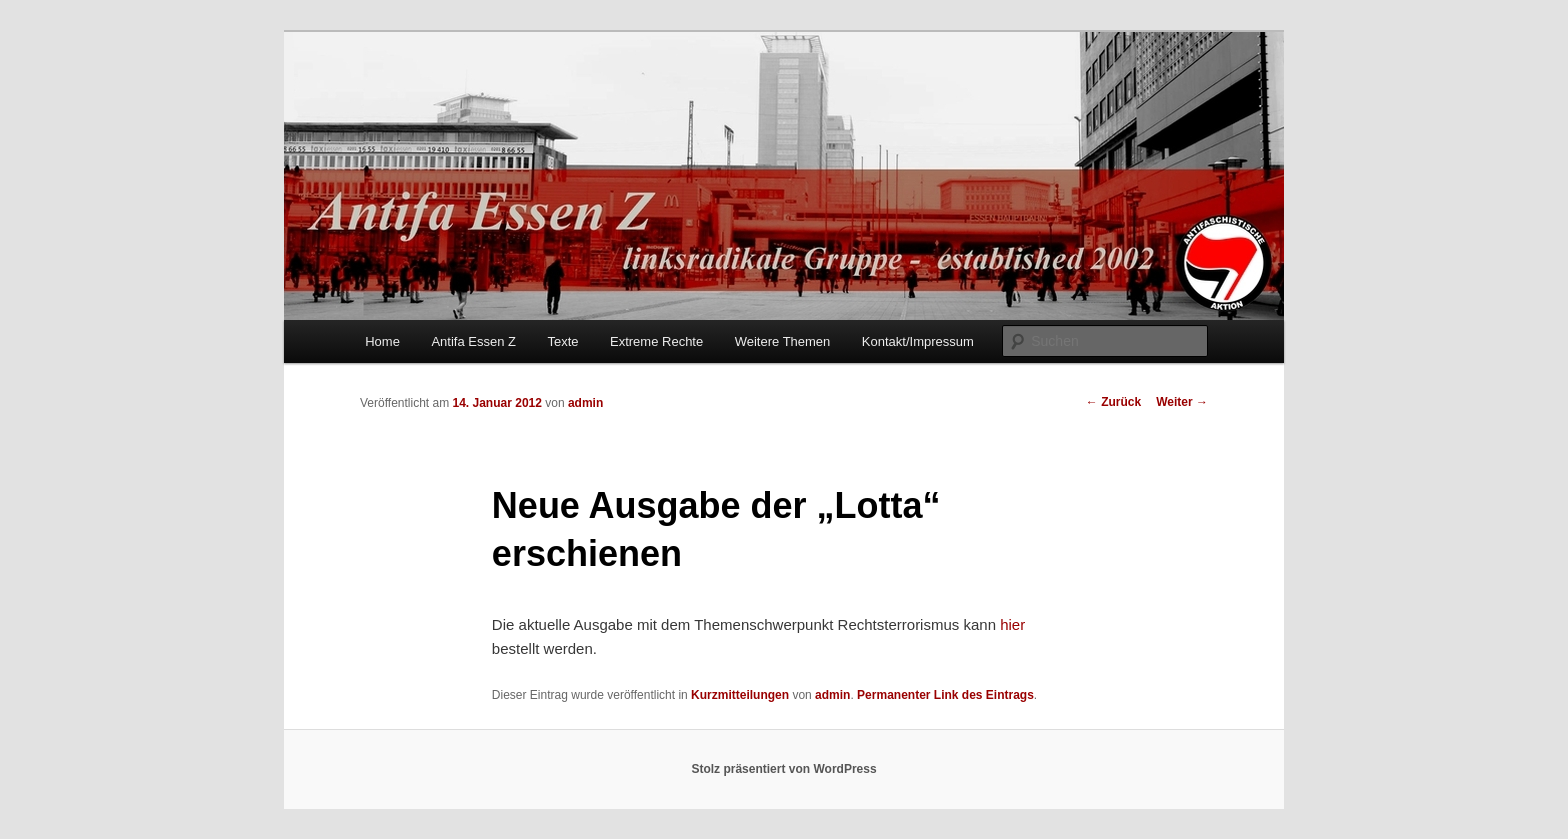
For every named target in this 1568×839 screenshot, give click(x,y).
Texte (562, 341)
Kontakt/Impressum (918, 341)
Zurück (1113, 402)
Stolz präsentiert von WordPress (783, 769)
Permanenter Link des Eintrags (945, 695)
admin (585, 403)
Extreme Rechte (656, 341)
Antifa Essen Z (473, 341)
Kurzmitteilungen (740, 695)
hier (1012, 624)
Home (382, 341)
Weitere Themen (783, 341)
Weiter (1182, 402)
